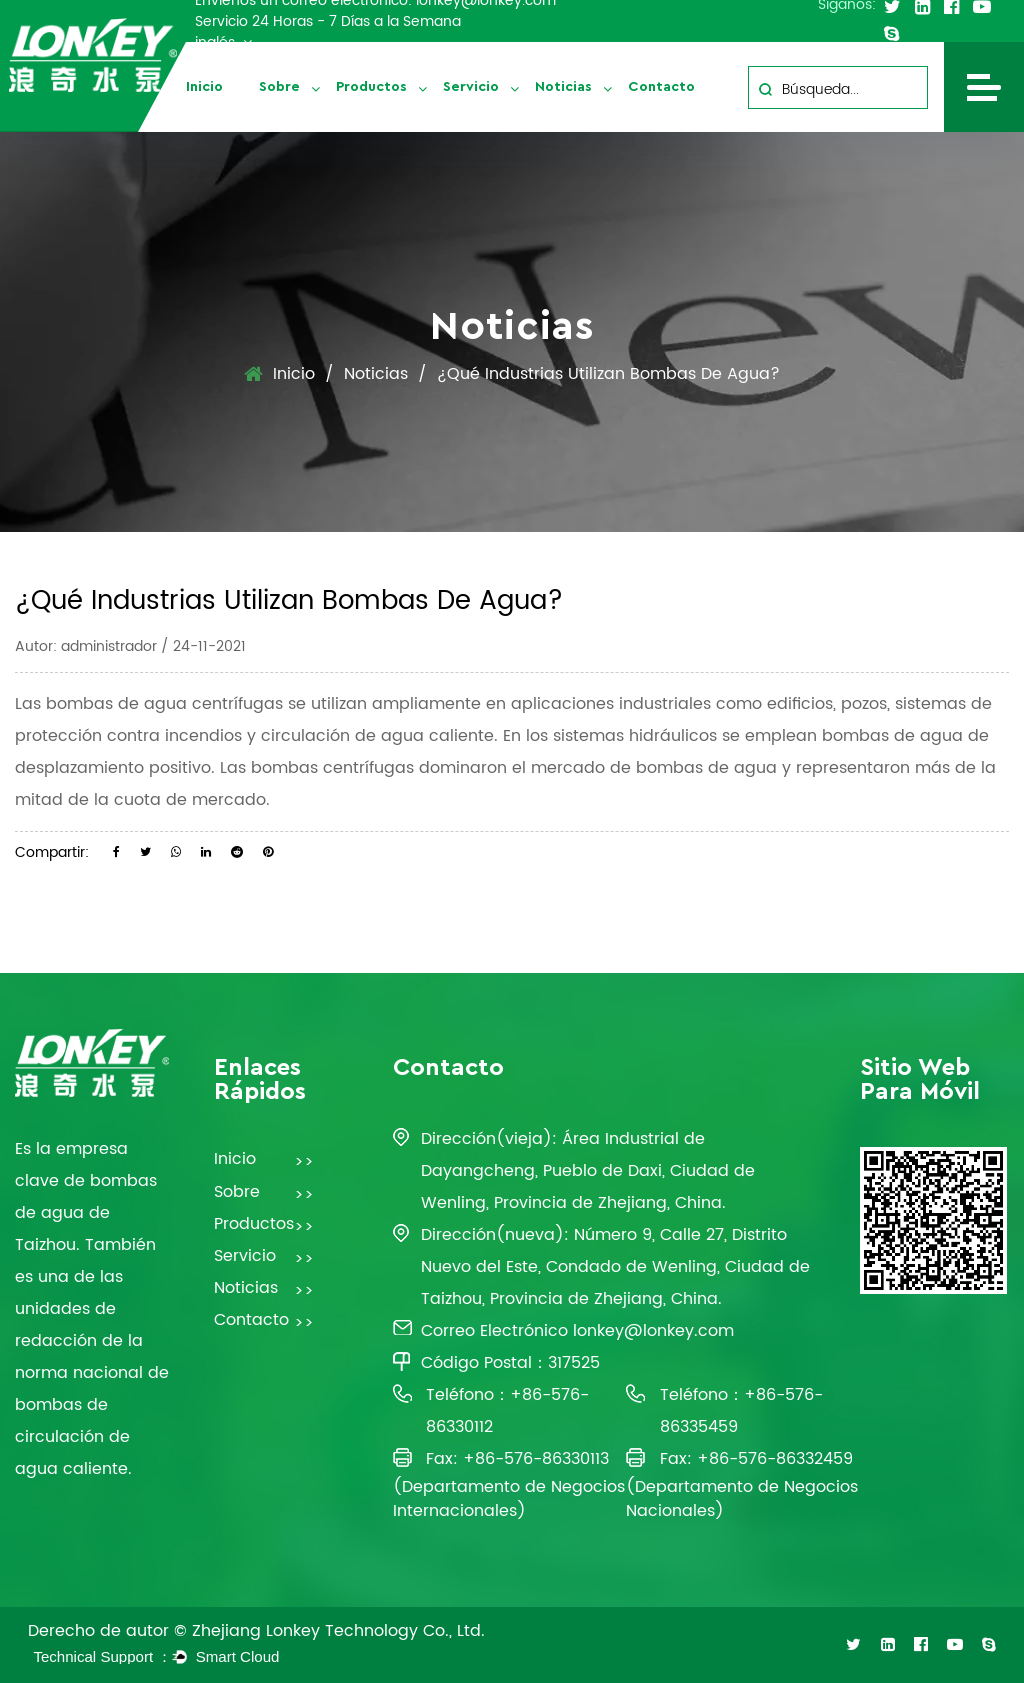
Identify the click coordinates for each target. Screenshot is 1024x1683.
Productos (371, 87)
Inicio (204, 87)
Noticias (563, 87)
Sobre (279, 87)
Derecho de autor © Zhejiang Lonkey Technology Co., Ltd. (256, 1631)
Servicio (471, 87)
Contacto (661, 87)
